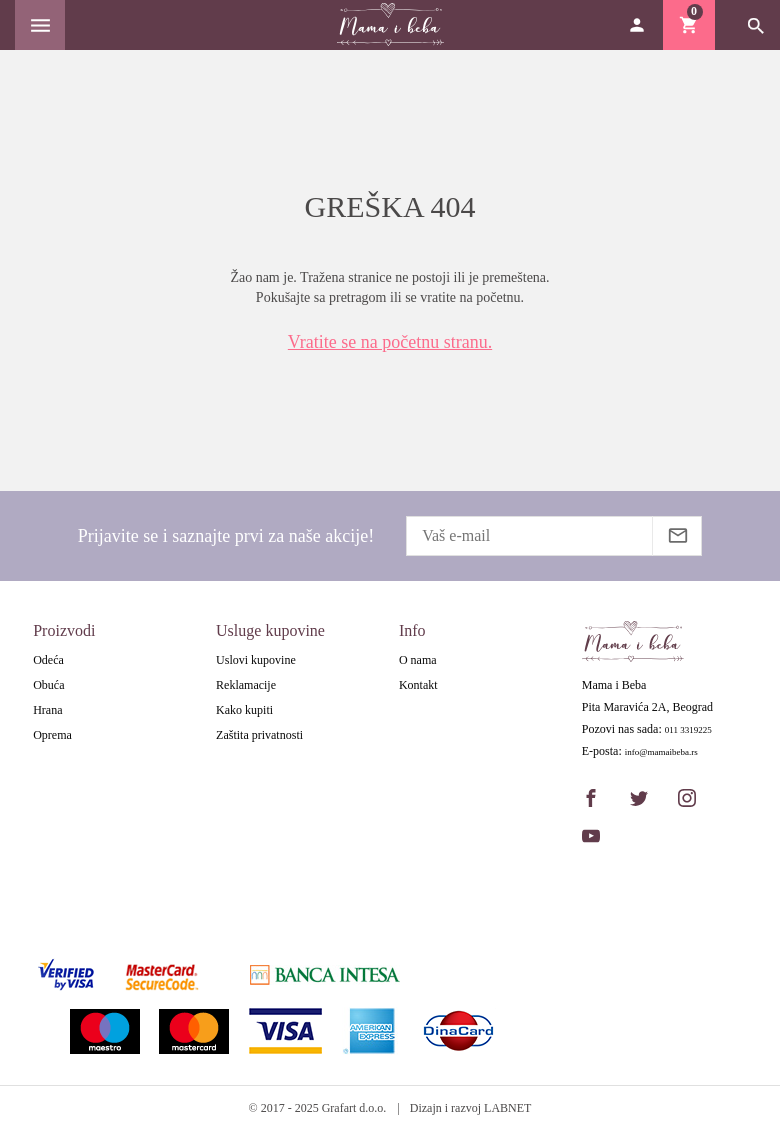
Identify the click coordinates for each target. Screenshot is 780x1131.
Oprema (52, 735)
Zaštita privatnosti (259, 735)
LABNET (507, 1108)
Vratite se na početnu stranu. (390, 342)
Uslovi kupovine (256, 660)
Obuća (48, 685)
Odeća (48, 660)
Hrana (47, 710)
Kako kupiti (244, 710)
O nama (418, 660)
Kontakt (418, 685)
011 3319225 (688, 730)
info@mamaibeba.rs (661, 752)
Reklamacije (246, 685)
